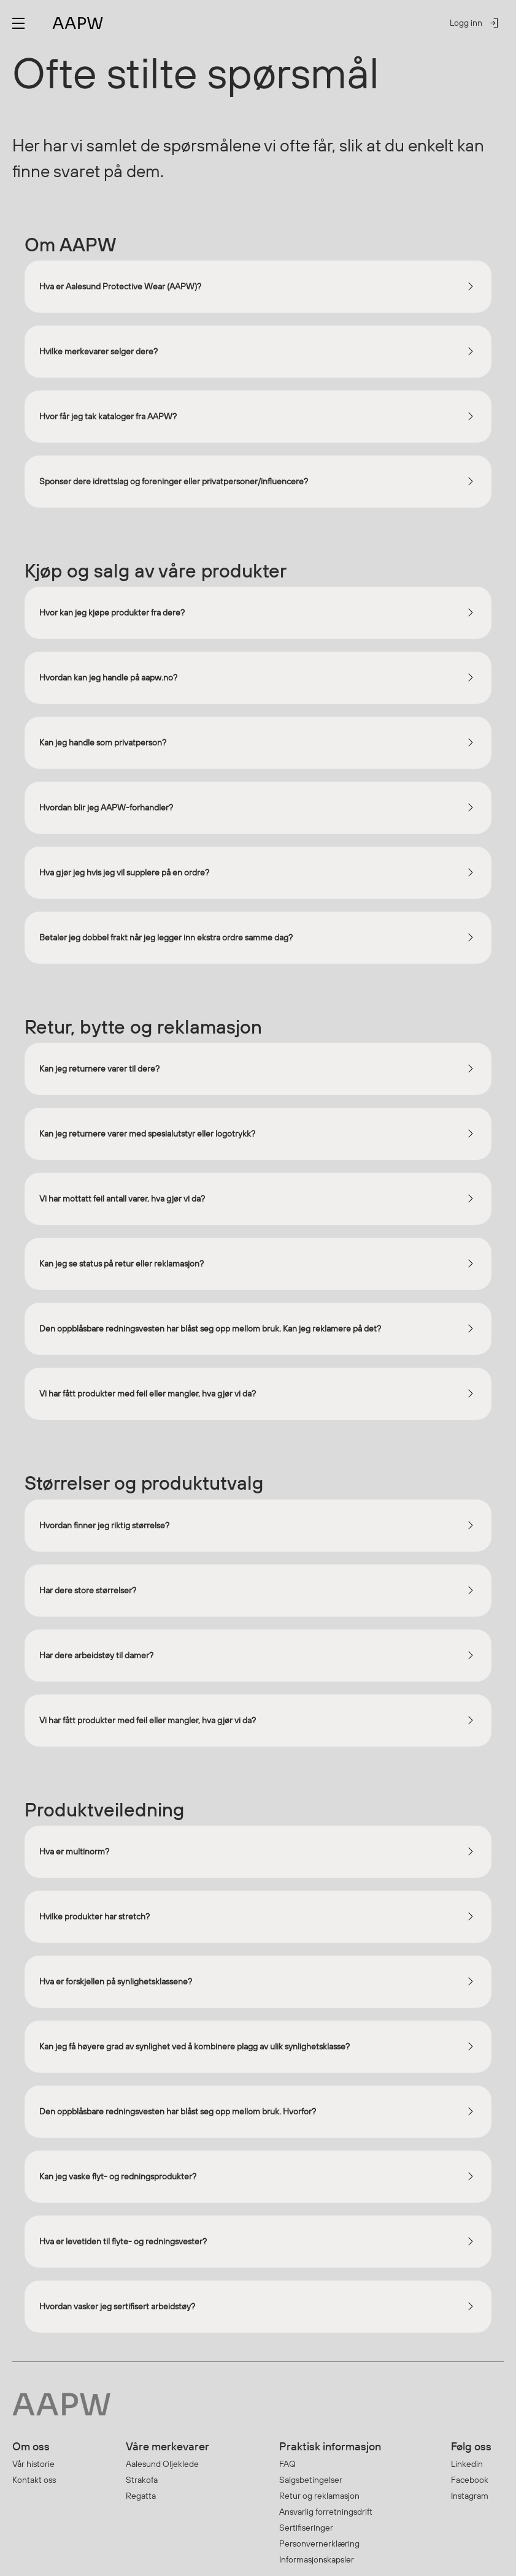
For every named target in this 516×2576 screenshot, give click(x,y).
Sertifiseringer (306, 2527)
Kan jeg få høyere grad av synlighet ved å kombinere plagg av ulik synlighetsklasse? (194, 2046)
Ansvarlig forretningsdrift (325, 2511)
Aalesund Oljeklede (162, 2463)
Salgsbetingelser (310, 2479)
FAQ (287, 2463)
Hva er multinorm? (74, 1851)
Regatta (141, 2495)
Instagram (469, 2495)
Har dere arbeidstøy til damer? (96, 1655)
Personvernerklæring (319, 2543)
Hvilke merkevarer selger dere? (98, 351)
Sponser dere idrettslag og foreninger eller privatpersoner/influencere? (173, 481)
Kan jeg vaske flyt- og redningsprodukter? (117, 2176)
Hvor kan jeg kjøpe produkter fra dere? (112, 612)
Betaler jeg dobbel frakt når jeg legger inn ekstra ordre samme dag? (166, 937)
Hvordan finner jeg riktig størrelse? (104, 1525)
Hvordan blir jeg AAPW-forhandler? (106, 807)
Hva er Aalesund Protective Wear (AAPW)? (120, 286)
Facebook (469, 2479)
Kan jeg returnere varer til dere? (99, 1068)
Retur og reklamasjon (319, 2495)
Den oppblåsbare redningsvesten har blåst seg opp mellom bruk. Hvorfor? (177, 2111)
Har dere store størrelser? (87, 1590)
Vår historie (33, 2463)
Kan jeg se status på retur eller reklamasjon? (121, 1263)
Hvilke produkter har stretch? (94, 1916)
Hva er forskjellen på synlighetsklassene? (115, 1981)
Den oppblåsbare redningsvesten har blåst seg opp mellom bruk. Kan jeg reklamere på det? (210, 1328)
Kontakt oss (34, 2479)
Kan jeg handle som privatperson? (102, 742)
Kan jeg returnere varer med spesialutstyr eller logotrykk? (147, 1133)
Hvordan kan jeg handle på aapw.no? (108, 677)
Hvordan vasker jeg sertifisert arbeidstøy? (117, 2306)
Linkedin (467, 2463)
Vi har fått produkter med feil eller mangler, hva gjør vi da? (147, 1393)
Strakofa (142, 2479)
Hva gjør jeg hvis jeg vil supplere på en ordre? (124, 872)
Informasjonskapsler (316, 2559)
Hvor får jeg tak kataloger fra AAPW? (108, 416)
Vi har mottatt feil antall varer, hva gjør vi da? (122, 1198)
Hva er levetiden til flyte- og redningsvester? (123, 2241)
